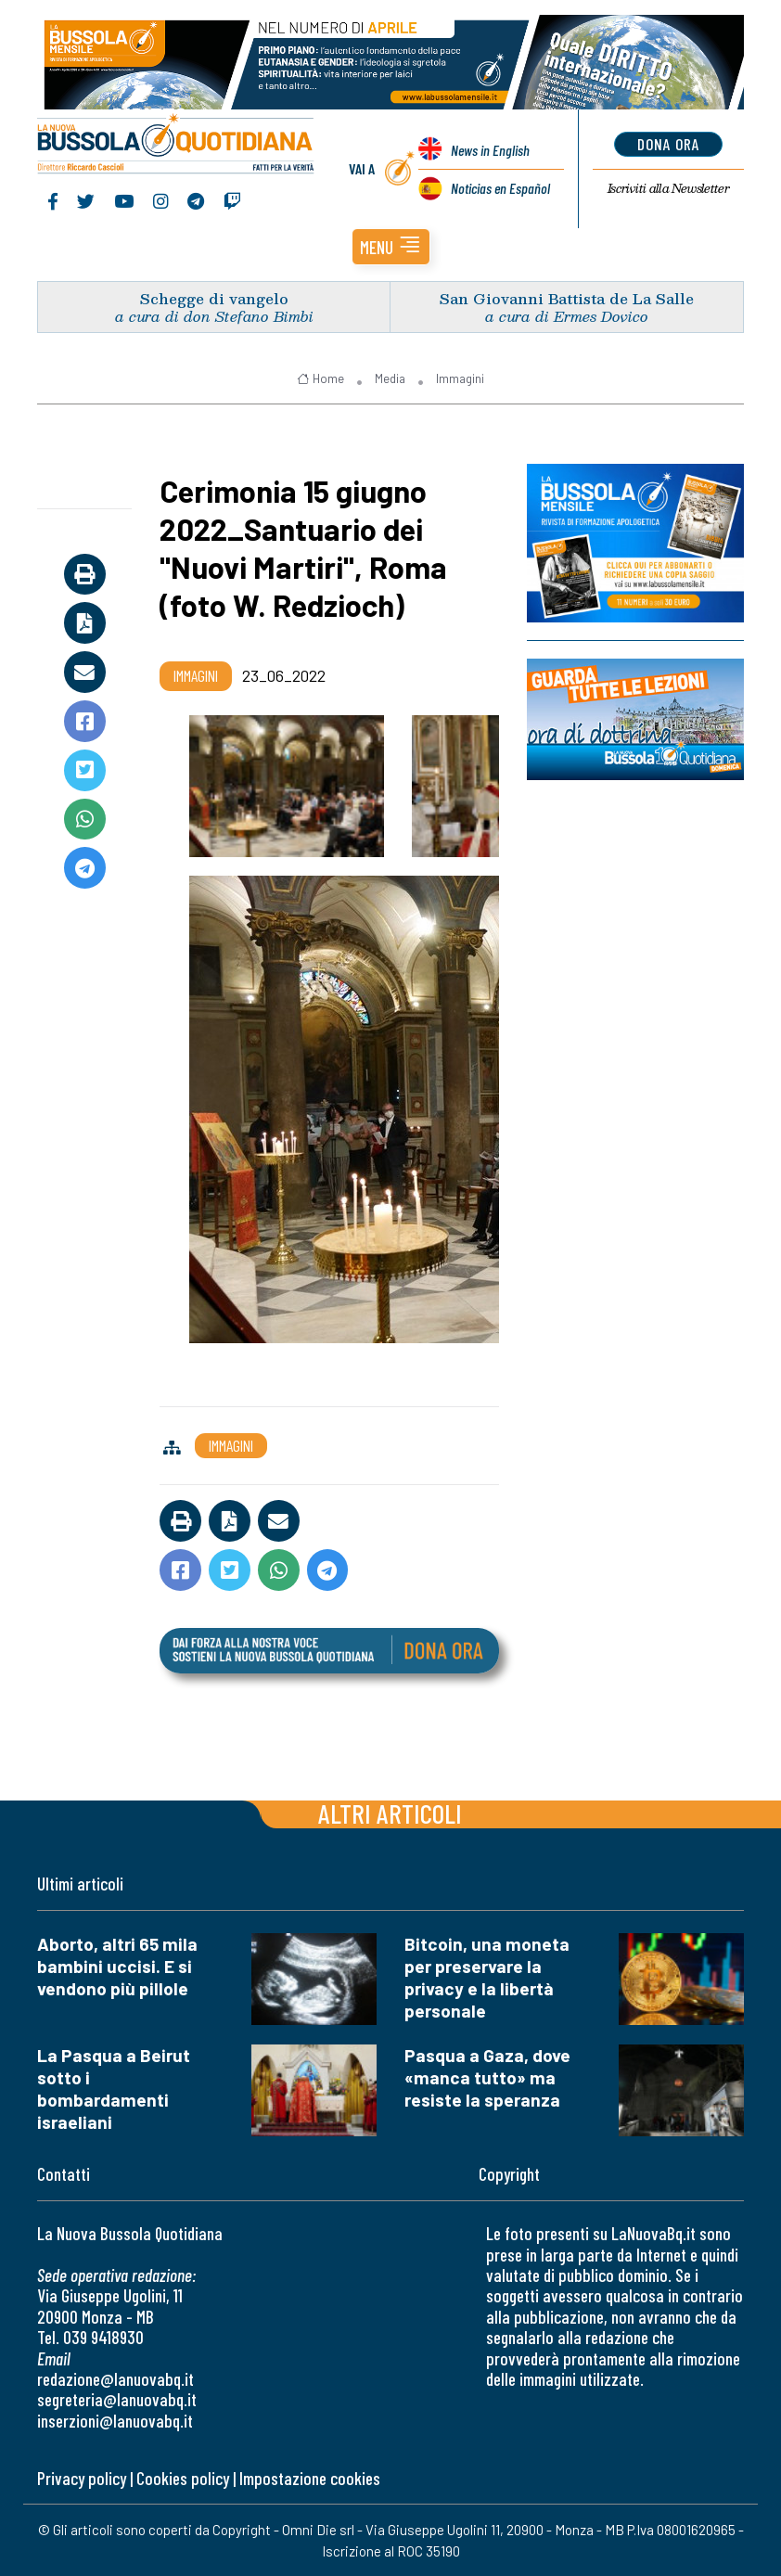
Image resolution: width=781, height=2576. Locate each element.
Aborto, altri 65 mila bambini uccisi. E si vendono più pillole (117, 1966)
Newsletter (668, 188)
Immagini (460, 378)
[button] (391, 247)
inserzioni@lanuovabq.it (115, 2420)
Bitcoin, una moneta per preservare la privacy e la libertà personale (487, 1977)
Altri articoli (390, 1813)
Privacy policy (81, 2478)
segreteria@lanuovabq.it (117, 2399)
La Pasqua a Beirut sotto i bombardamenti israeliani (113, 2088)
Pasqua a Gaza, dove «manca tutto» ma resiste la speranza (487, 2077)
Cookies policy (182, 2478)
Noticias (500, 188)
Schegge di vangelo (214, 298)
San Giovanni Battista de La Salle (567, 298)
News (490, 150)
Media (390, 378)
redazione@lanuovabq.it (115, 2379)
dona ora (668, 144)
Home (320, 378)
